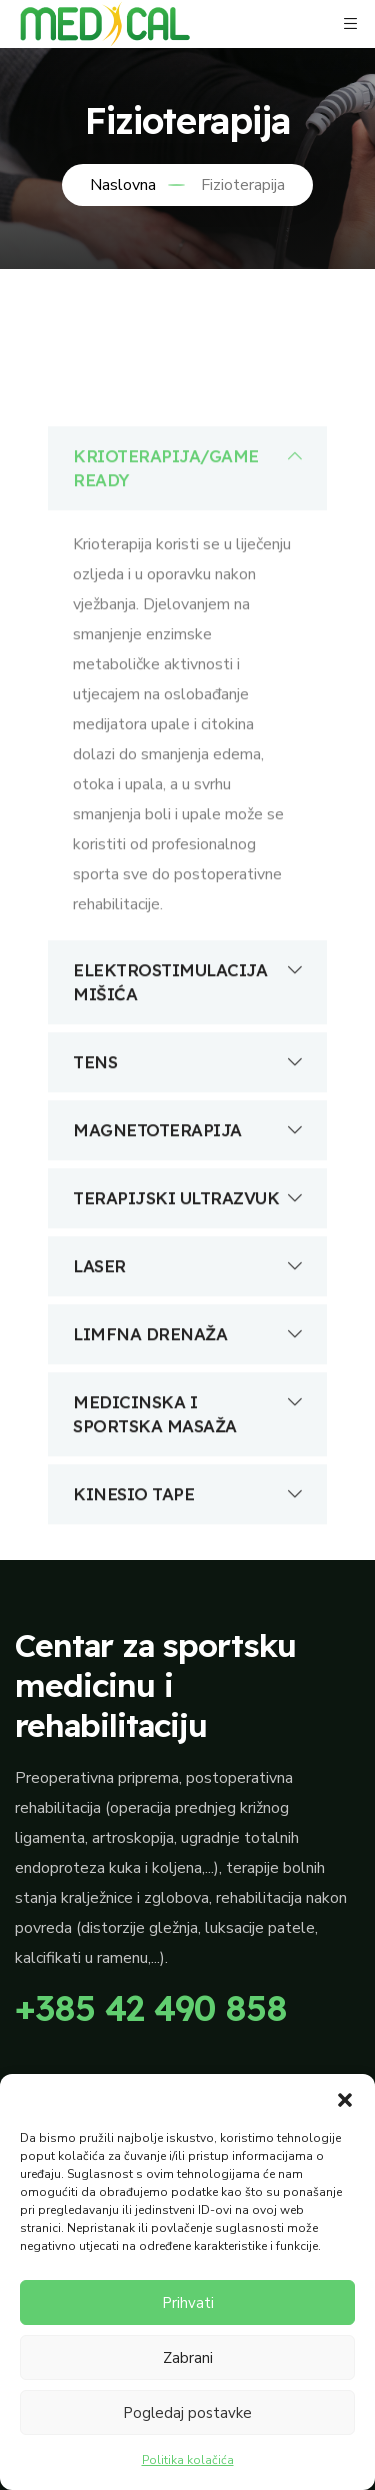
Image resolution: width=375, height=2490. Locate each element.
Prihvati (188, 2303)
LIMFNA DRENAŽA (187, 1410)
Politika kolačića (188, 2460)
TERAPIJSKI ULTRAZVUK (187, 1274)
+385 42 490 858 (151, 2008)
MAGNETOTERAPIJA (187, 1206)
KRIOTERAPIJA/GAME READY (187, 543)
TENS (187, 1138)
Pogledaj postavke (187, 2413)
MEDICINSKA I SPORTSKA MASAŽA (187, 1489)
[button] (345, 2099)
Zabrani (188, 2358)
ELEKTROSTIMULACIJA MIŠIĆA (187, 1057)
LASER (187, 1342)
